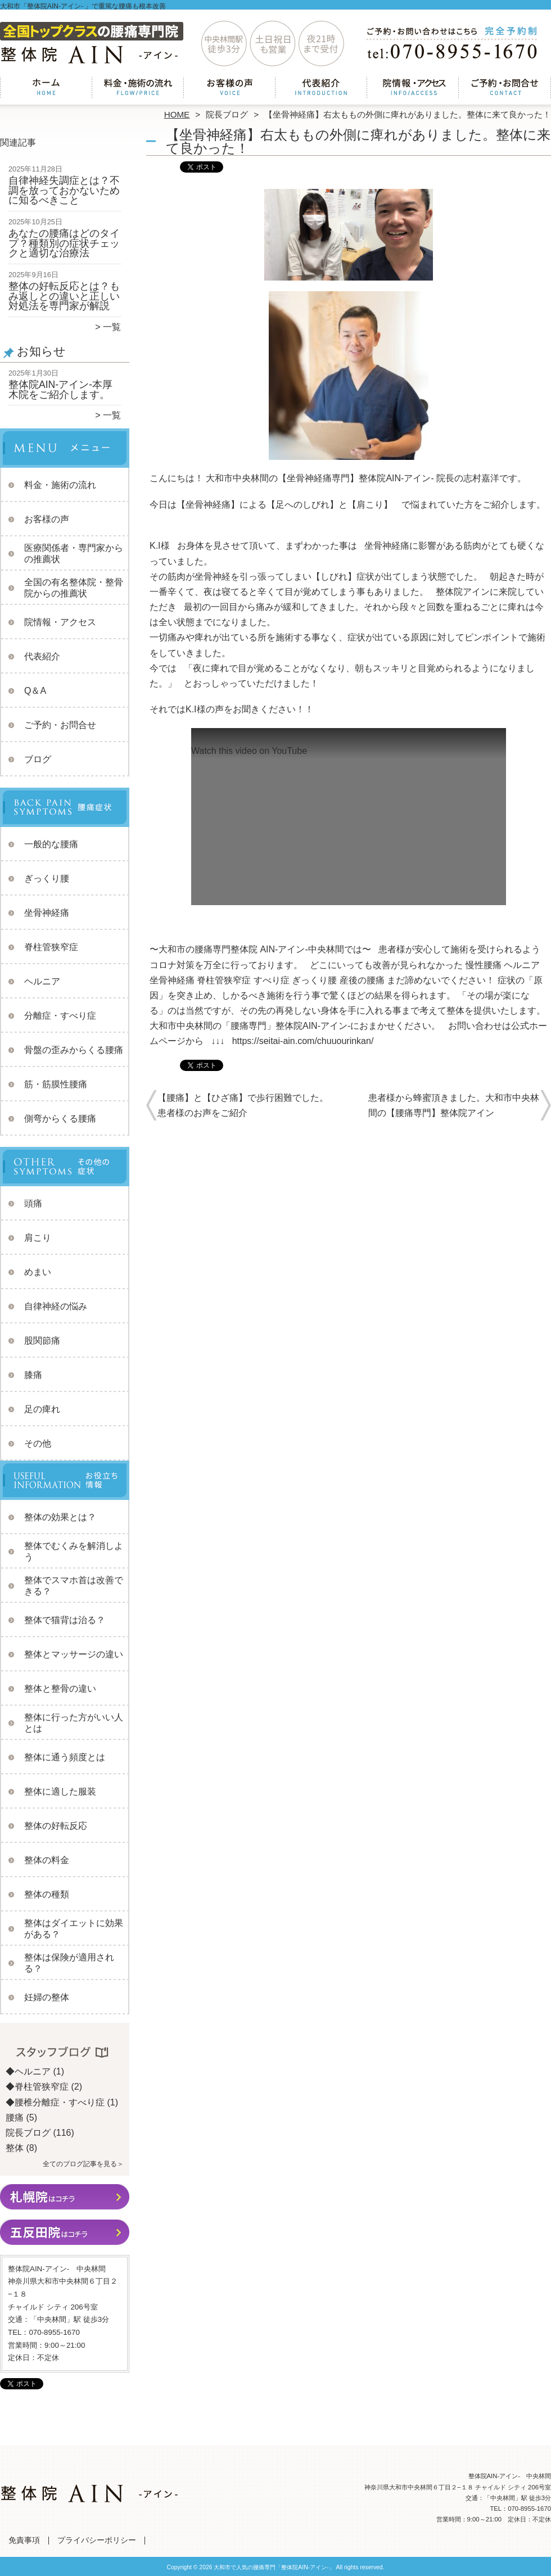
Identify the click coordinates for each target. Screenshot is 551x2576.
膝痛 (33, 1375)
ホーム (46, 87)
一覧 (112, 327)
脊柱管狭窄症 (51, 947)
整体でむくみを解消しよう (73, 1551)
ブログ (37, 759)
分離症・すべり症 (60, 1015)
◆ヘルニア (28, 2071)
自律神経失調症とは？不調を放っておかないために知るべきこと (64, 190)
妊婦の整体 (46, 1997)
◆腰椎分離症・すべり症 (55, 2102)
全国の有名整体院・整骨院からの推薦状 (73, 587)
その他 (37, 1443)
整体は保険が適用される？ (69, 1963)
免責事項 (24, 2540)
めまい (37, 1272)
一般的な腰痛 (51, 844)
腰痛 (15, 2117)
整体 (15, 2148)
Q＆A (35, 690)
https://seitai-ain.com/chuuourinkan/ (303, 1041)
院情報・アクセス (413, 87)
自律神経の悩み (55, 1306)
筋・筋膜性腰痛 (55, 1084)
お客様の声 (230, 87)
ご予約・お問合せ (505, 87)
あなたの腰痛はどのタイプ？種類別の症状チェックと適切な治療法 (64, 243)
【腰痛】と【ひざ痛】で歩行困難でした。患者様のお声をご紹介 (242, 1105)
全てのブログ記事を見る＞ (83, 2164)
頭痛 (33, 1203)
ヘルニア (42, 981)
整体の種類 (46, 1894)
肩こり (37, 1237)
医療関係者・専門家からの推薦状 (73, 553)
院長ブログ (227, 114)
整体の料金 (46, 1860)
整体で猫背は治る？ (64, 1620)
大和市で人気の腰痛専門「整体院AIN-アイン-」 (274, 2567)
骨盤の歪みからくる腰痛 (73, 1050)
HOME (177, 114)
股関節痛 (42, 1340)
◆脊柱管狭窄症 (37, 2086)
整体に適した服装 (60, 1791)
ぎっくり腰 (46, 878)
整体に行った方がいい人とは (73, 1722)
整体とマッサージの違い (73, 1654)
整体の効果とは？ (60, 1517)
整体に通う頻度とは (64, 1757)
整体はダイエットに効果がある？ (73, 1928)
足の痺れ (42, 1409)
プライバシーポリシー (96, 2540)
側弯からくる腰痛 (60, 1118)
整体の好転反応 (55, 1826)
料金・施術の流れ (138, 87)
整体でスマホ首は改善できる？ (73, 1585)
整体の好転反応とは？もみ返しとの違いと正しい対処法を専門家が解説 (64, 296)
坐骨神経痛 (46, 913)
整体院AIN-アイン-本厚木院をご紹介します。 (60, 389)
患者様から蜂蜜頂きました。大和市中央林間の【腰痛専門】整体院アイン (453, 1105)
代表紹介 (321, 87)
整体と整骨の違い (60, 1688)
